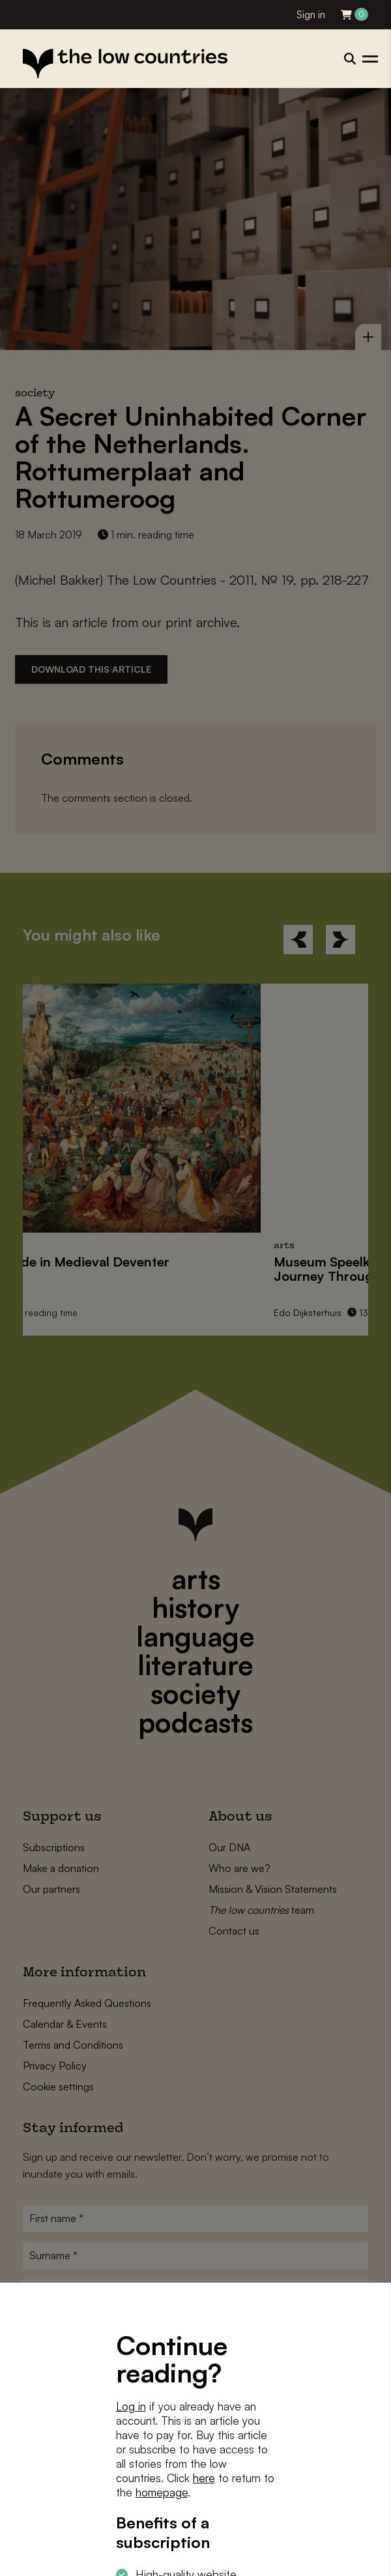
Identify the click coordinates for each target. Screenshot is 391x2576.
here (204, 2478)
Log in (131, 2406)
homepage (162, 2492)
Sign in (311, 14)
